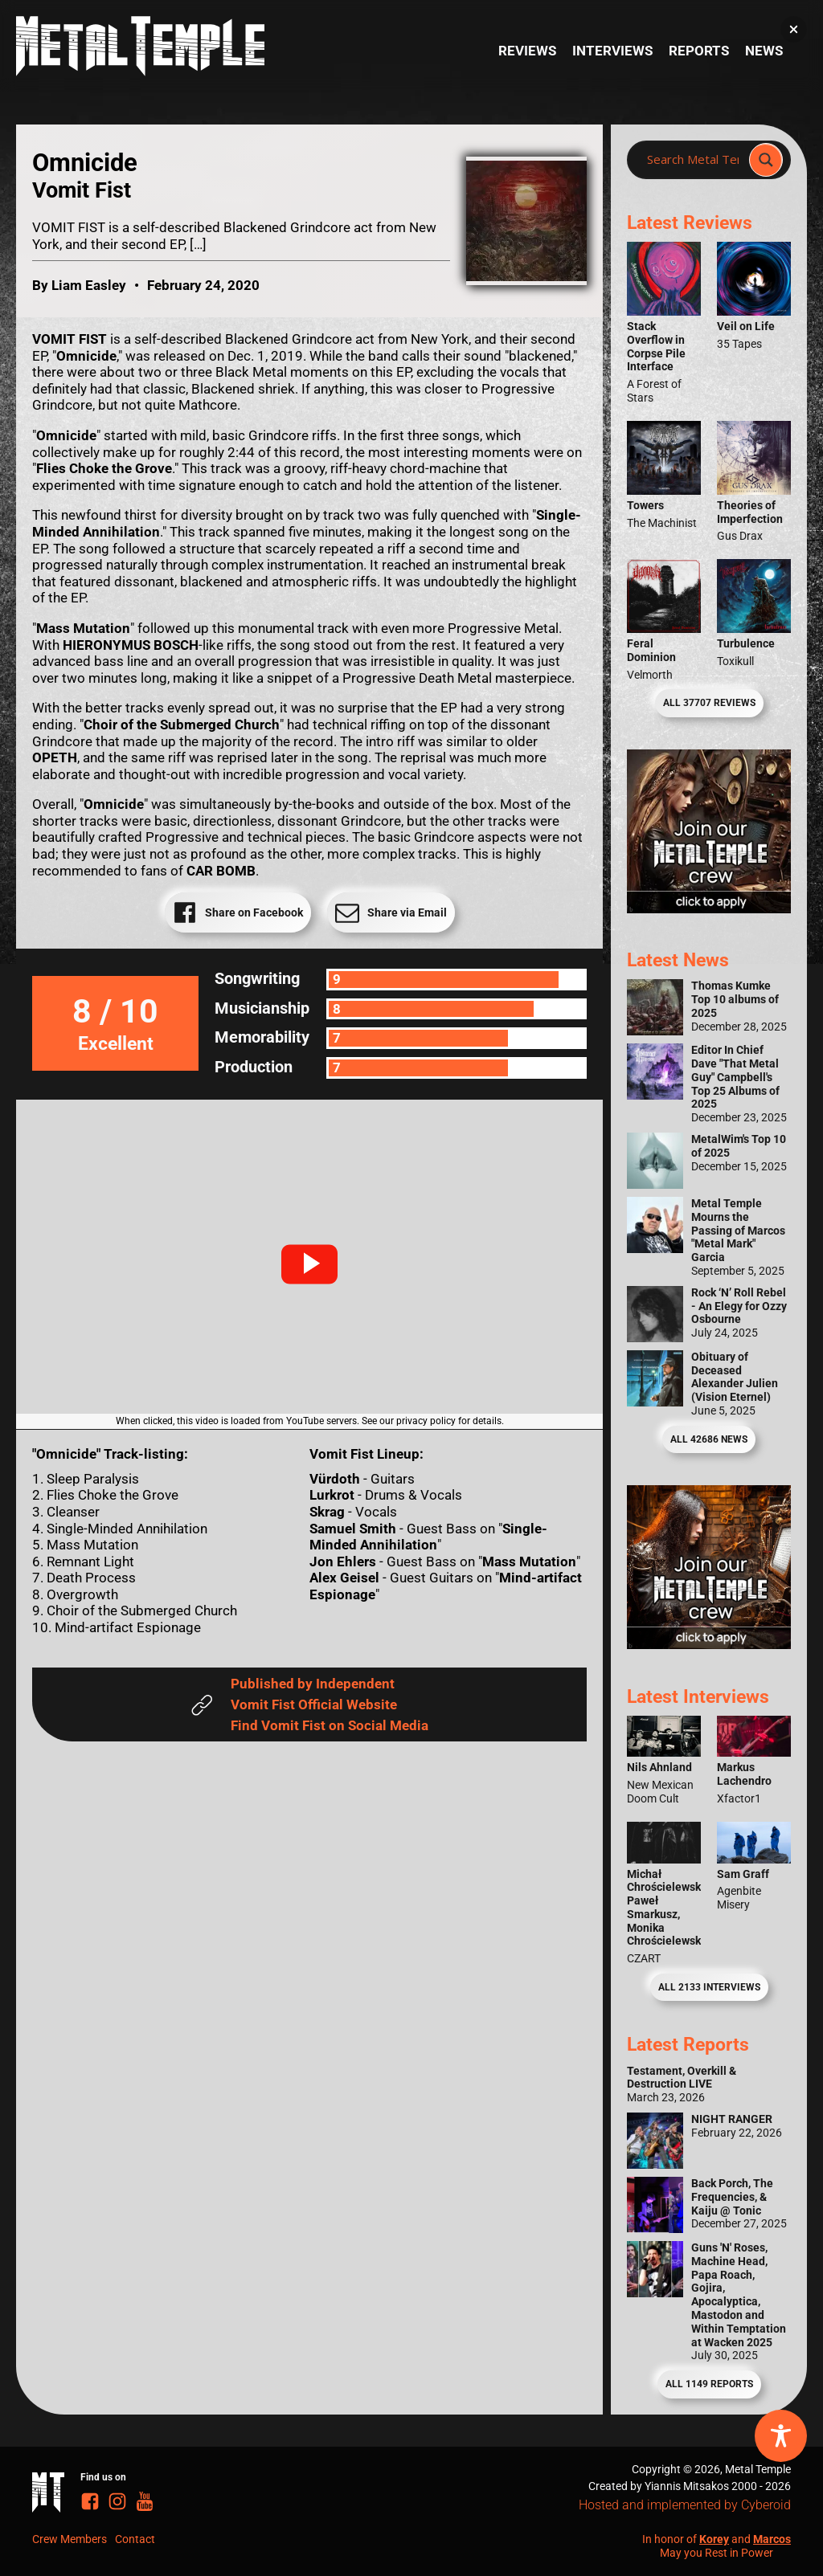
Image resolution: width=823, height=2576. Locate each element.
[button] (309, 1264)
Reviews (527, 51)
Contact (135, 2539)
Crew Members (69, 2539)
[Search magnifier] (766, 160)
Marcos (772, 2539)
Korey (714, 2539)
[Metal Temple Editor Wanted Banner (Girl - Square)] (709, 908)
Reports (699, 51)
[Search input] (693, 160)
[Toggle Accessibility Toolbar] (781, 2436)
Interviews (612, 51)
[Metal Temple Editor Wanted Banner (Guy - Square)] (709, 1644)
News (764, 51)
